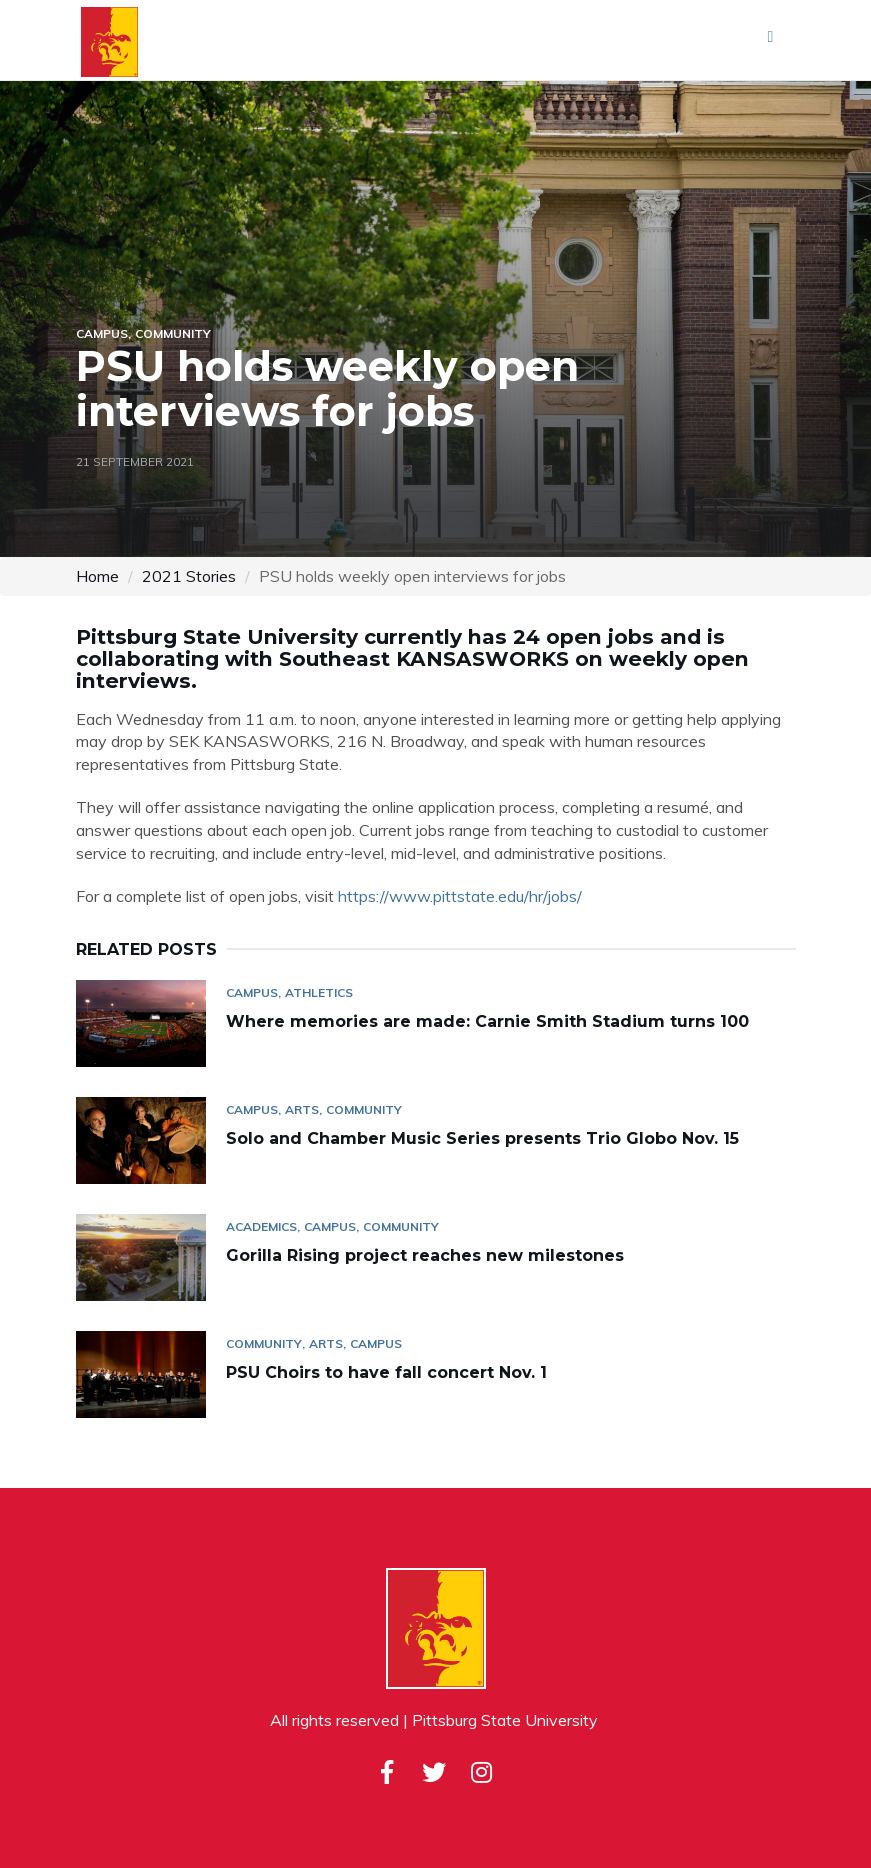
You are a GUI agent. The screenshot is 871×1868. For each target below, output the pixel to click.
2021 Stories (189, 576)
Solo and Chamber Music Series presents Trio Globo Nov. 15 (482, 1138)
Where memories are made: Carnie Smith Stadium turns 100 (490, 1021)
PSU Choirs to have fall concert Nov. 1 (386, 1372)
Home (97, 576)
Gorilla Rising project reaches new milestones (427, 1255)
